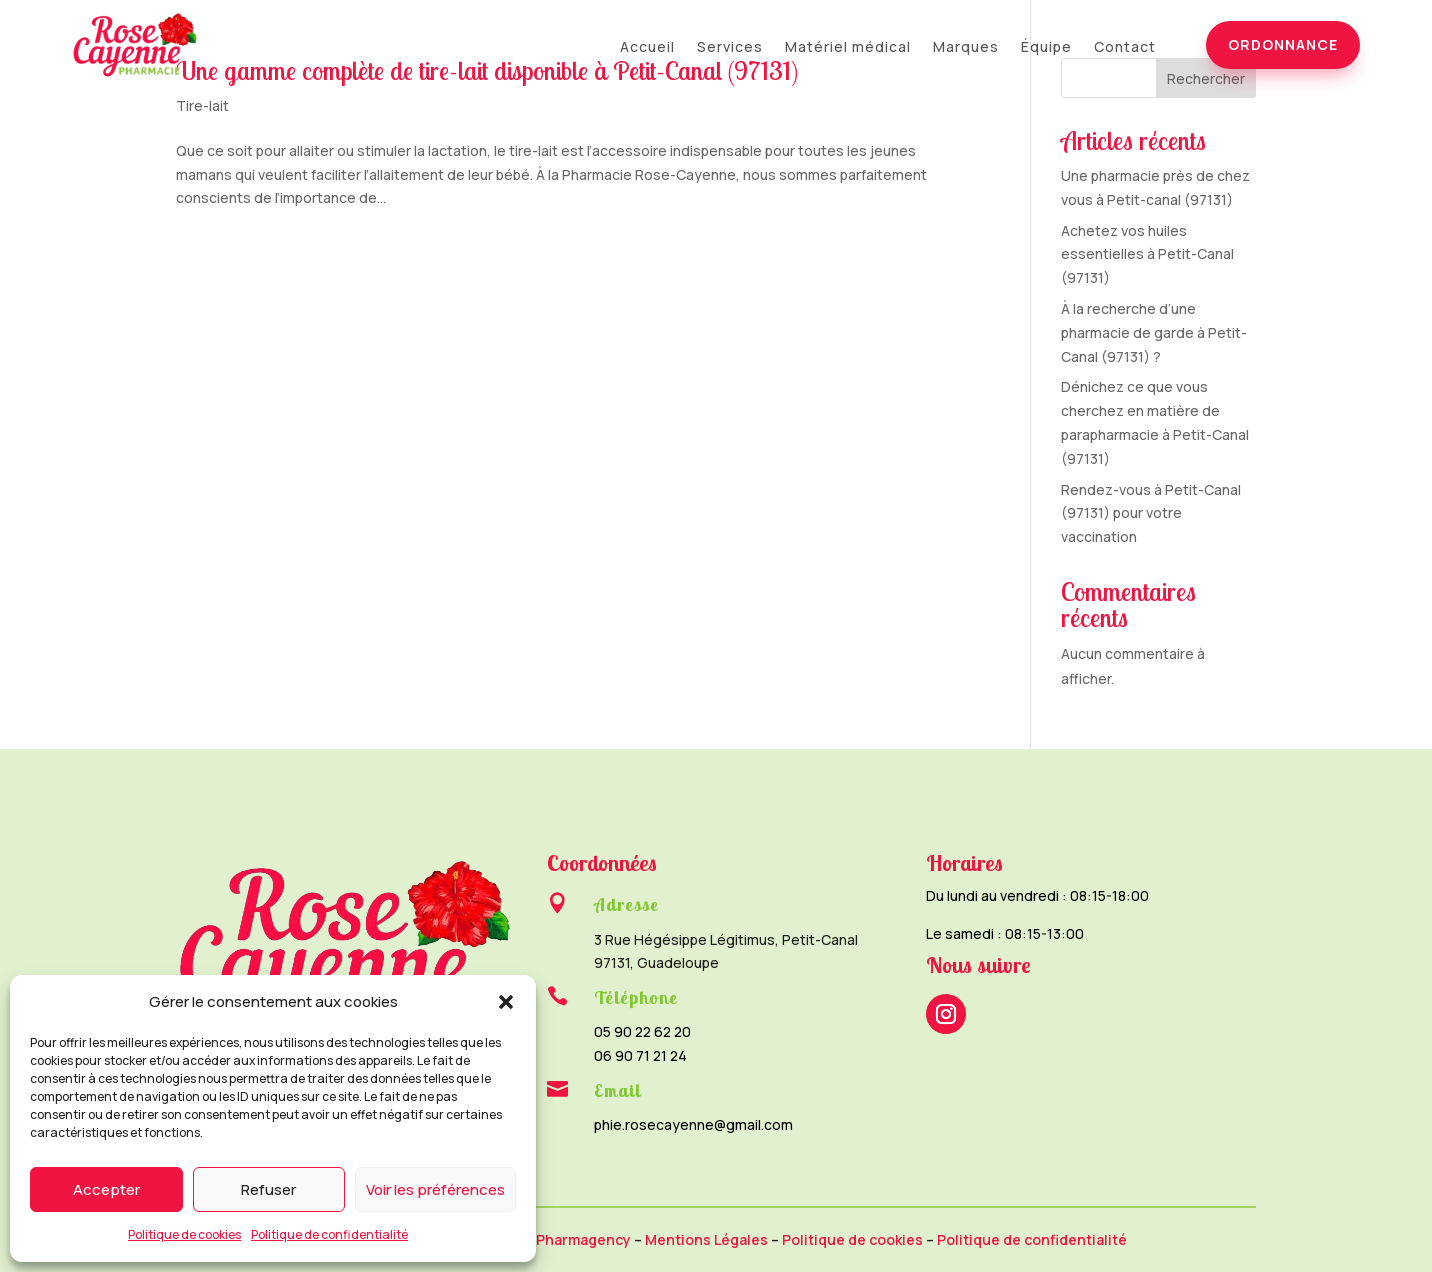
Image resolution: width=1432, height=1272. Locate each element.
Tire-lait (202, 105)
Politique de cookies (184, 1234)
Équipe (1046, 48)
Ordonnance (1283, 44)
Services (730, 48)
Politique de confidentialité (329, 1234)
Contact (1125, 48)
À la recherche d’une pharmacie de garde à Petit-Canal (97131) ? (1154, 332)
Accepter (106, 1189)
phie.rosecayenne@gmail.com (693, 1124)
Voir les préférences (435, 1189)
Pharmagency (583, 1239)
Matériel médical (848, 48)
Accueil (647, 48)
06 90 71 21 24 (640, 1055)
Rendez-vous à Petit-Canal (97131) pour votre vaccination (1151, 513)
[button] (506, 1002)
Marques (966, 48)
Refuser (268, 1189)
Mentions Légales (706, 1239)
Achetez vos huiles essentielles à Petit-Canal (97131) (1147, 254)
